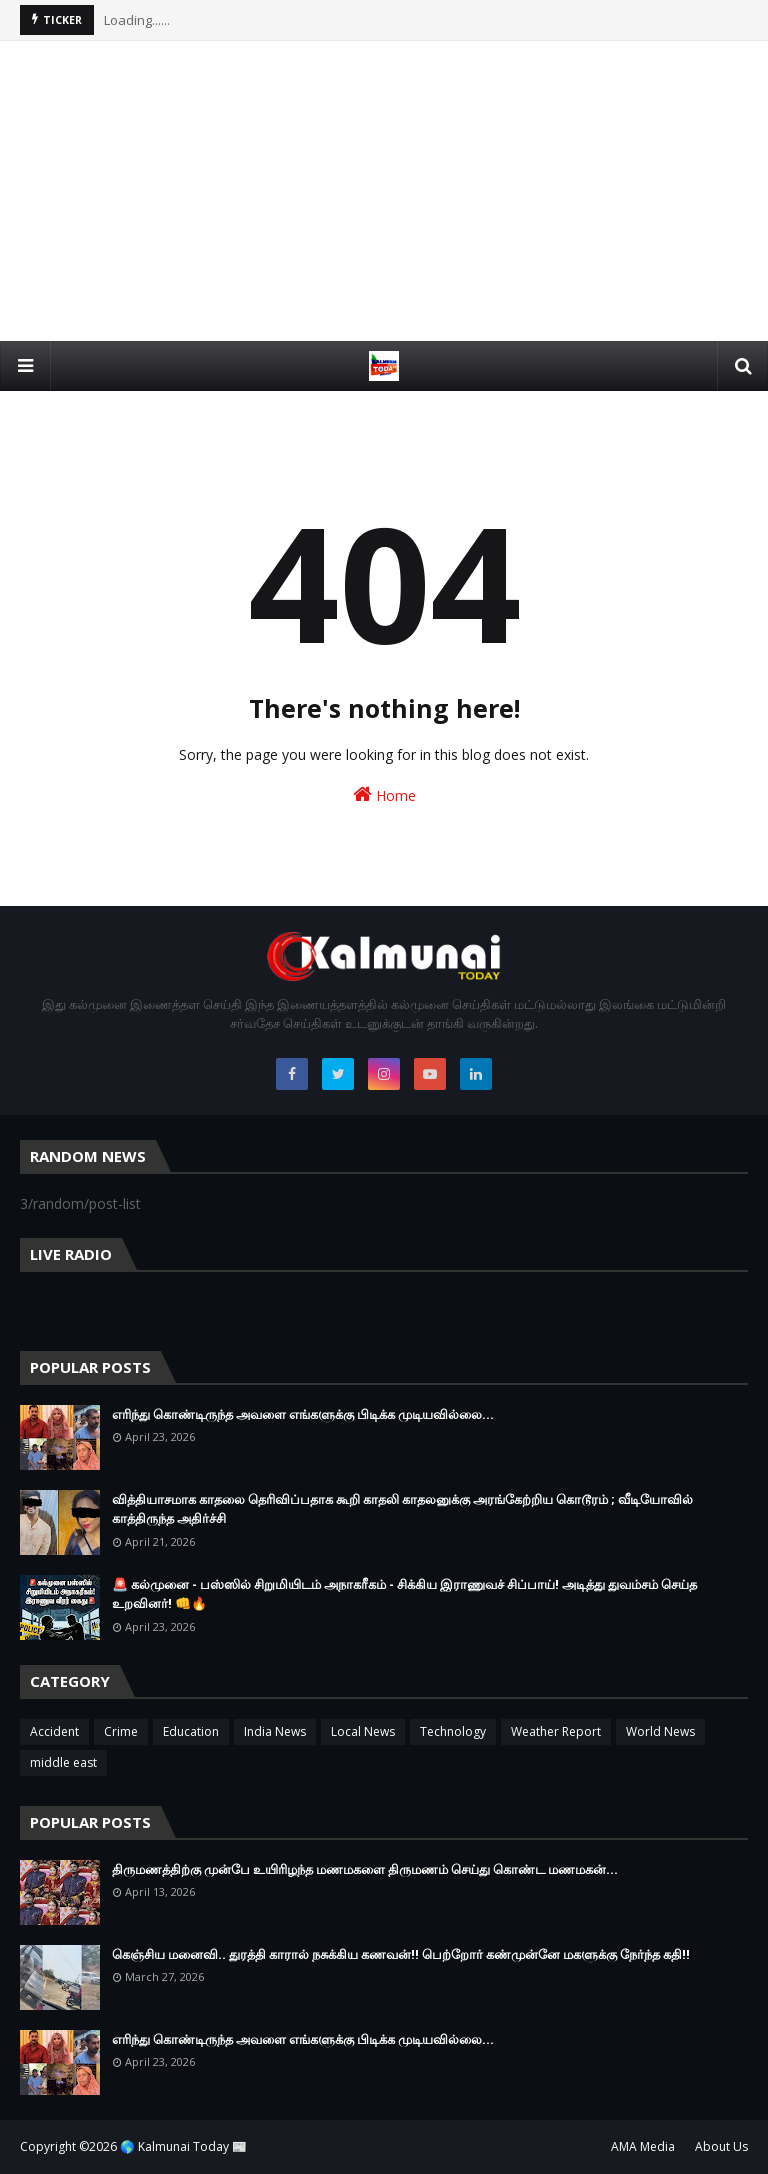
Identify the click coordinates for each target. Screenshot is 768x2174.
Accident (54, 1731)
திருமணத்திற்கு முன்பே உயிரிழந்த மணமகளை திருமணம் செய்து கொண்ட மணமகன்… (365, 1869)
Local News (363, 1731)
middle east (63, 1762)
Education (191, 1731)
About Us (721, 2146)
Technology (453, 1731)
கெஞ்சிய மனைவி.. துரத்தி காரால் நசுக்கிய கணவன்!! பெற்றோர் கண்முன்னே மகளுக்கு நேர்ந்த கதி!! (401, 1954)
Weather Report (556, 1731)
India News (275, 1731)
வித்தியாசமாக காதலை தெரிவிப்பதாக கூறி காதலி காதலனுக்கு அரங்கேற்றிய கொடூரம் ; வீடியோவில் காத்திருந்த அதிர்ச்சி (402, 1509)
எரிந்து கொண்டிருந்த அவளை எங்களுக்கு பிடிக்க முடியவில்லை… (303, 1414)
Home (384, 794)
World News (660, 1731)
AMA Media (643, 2146)
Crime (121, 1731)
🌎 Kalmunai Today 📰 (183, 2146)
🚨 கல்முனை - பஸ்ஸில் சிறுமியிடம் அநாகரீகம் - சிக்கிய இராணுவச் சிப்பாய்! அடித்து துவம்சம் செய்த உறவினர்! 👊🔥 (404, 1594)
